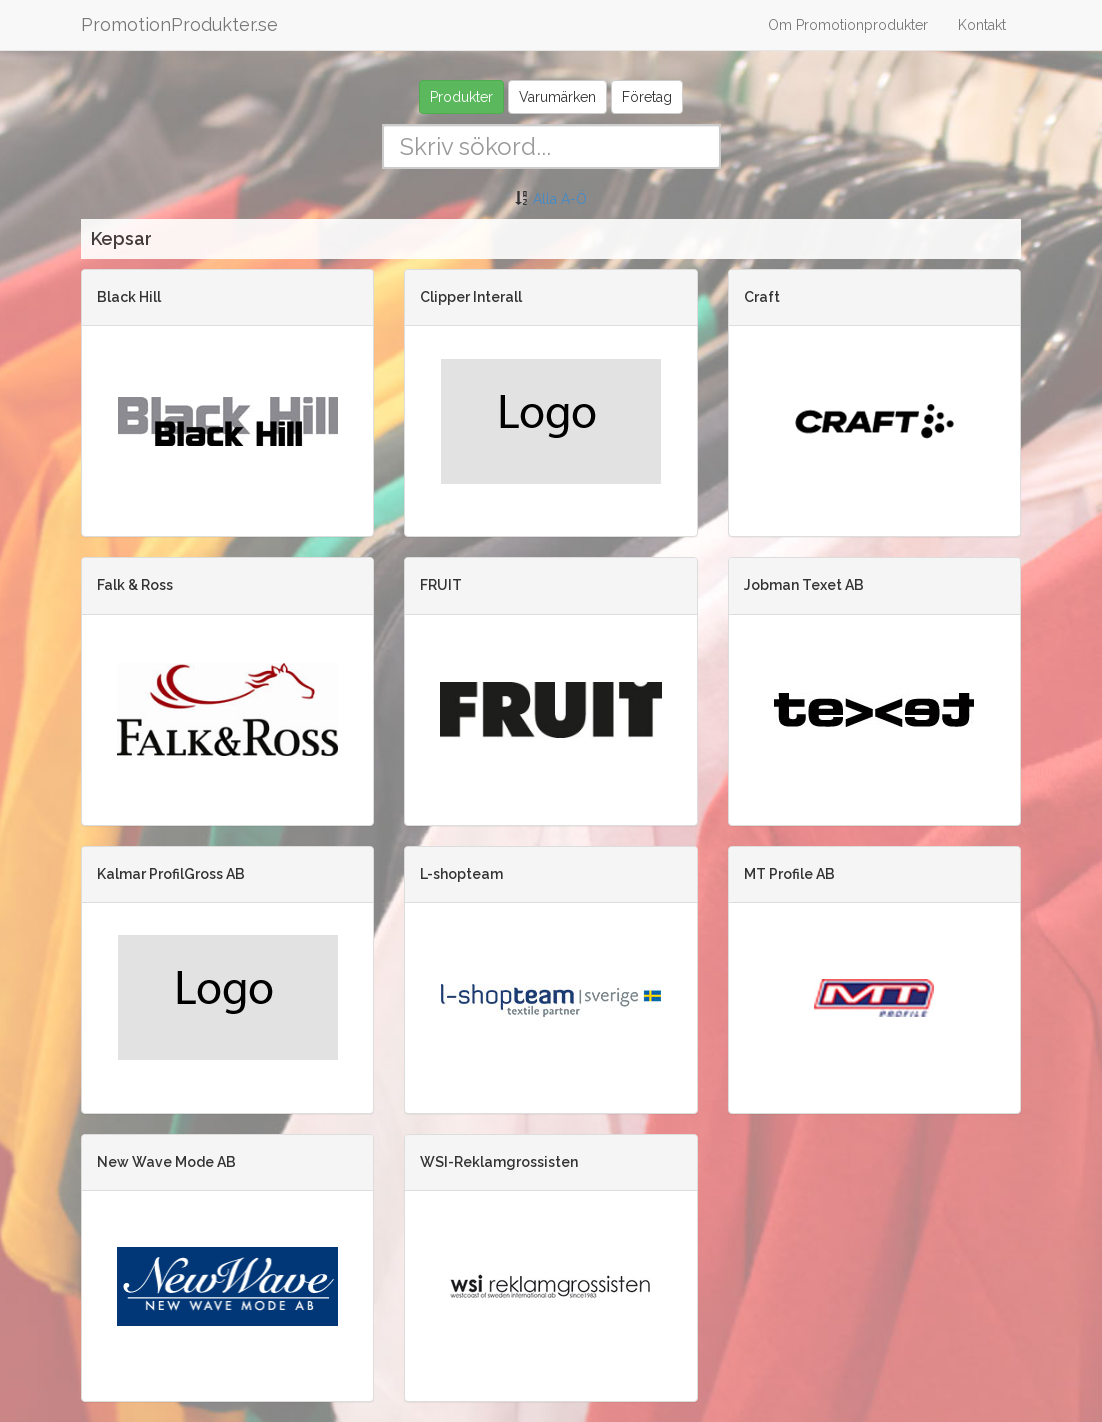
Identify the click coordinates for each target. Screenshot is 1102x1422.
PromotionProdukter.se (179, 24)
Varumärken (557, 97)
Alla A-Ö (560, 199)
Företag (647, 97)
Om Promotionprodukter (848, 25)
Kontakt (982, 25)
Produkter (461, 97)
